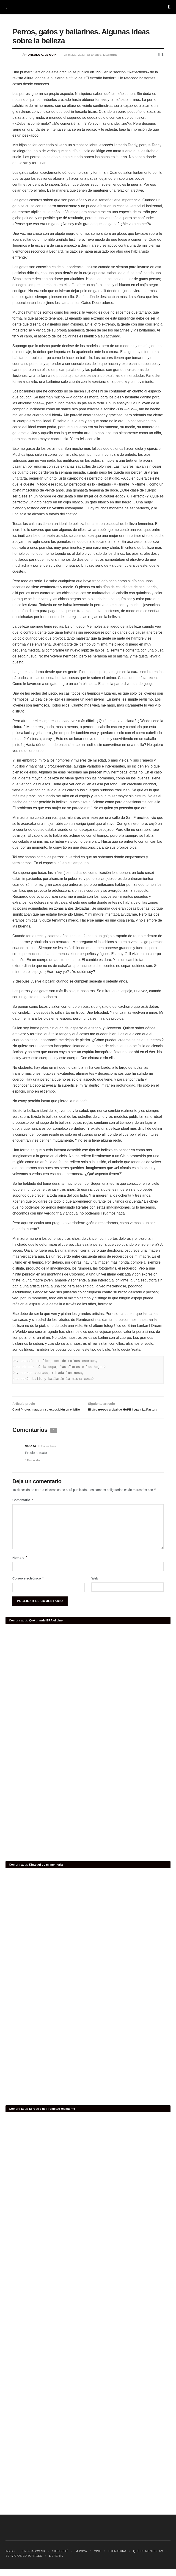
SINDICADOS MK (33, 2558)
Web (94, 1586)
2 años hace (48, 1453)
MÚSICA (81, 2558)
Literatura (110, 54)
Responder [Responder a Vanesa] (33, 1467)
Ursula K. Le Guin (42, 54)
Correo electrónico (28, 1585)
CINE (97, 2558)
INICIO (10, 2558)
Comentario (22, 1507)
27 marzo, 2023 (74, 54)
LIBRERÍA (56, 2563)
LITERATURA (117, 2558)
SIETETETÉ (60, 2558)
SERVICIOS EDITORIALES (24, 2563)
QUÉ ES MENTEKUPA (148, 2558)
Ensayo (96, 54)
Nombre (20, 1564)
